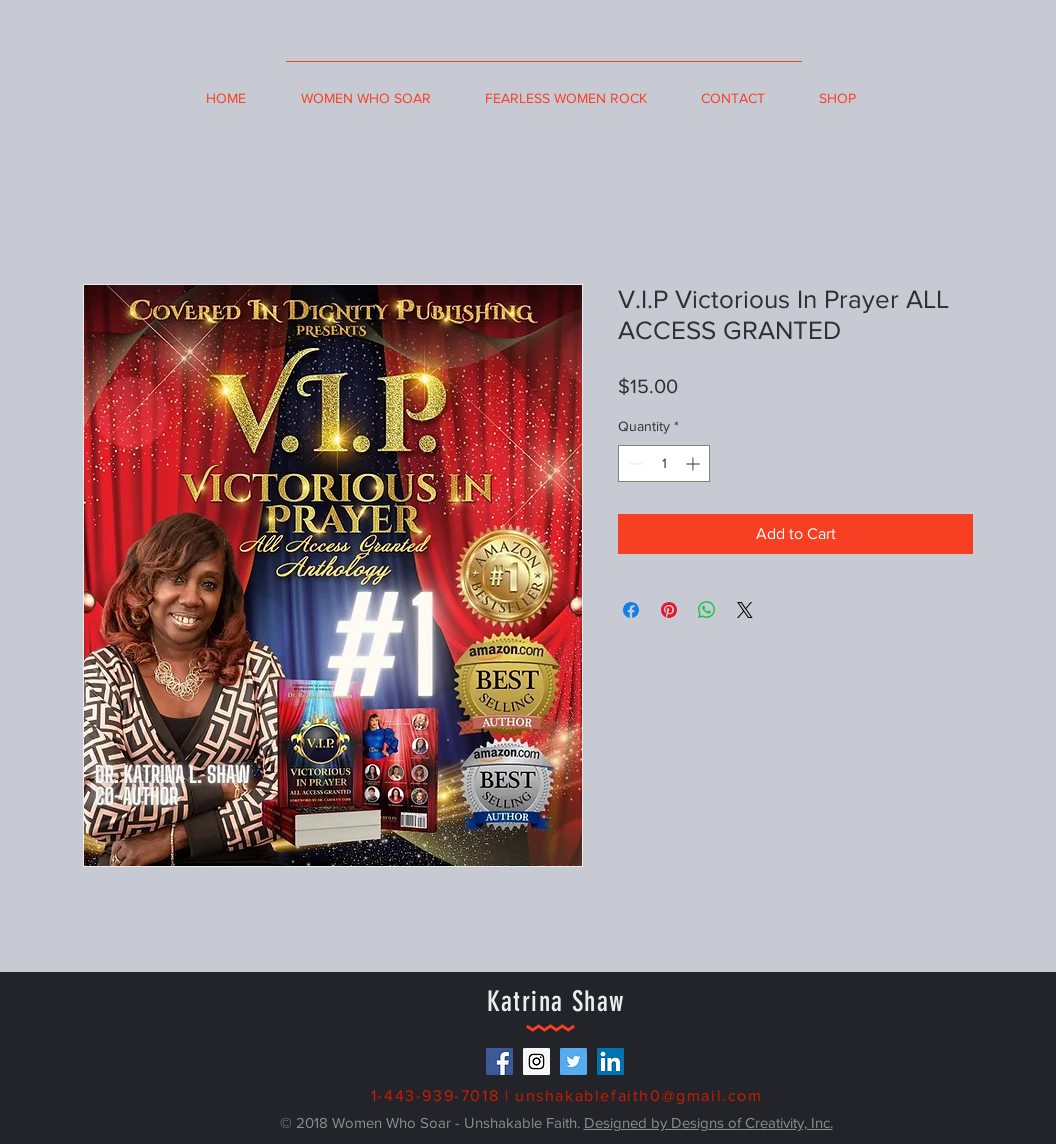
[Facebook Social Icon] (499, 1061)
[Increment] (694, 463)
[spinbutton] (664, 463)
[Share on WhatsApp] (707, 610)
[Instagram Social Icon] (536, 1061)
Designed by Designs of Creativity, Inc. (708, 1122)
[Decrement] (633, 463)
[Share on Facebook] (631, 610)
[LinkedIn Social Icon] (610, 1061)
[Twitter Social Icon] (573, 1061)
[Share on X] (745, 610)
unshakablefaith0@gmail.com (639, 1095)
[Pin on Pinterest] (669, 610)
